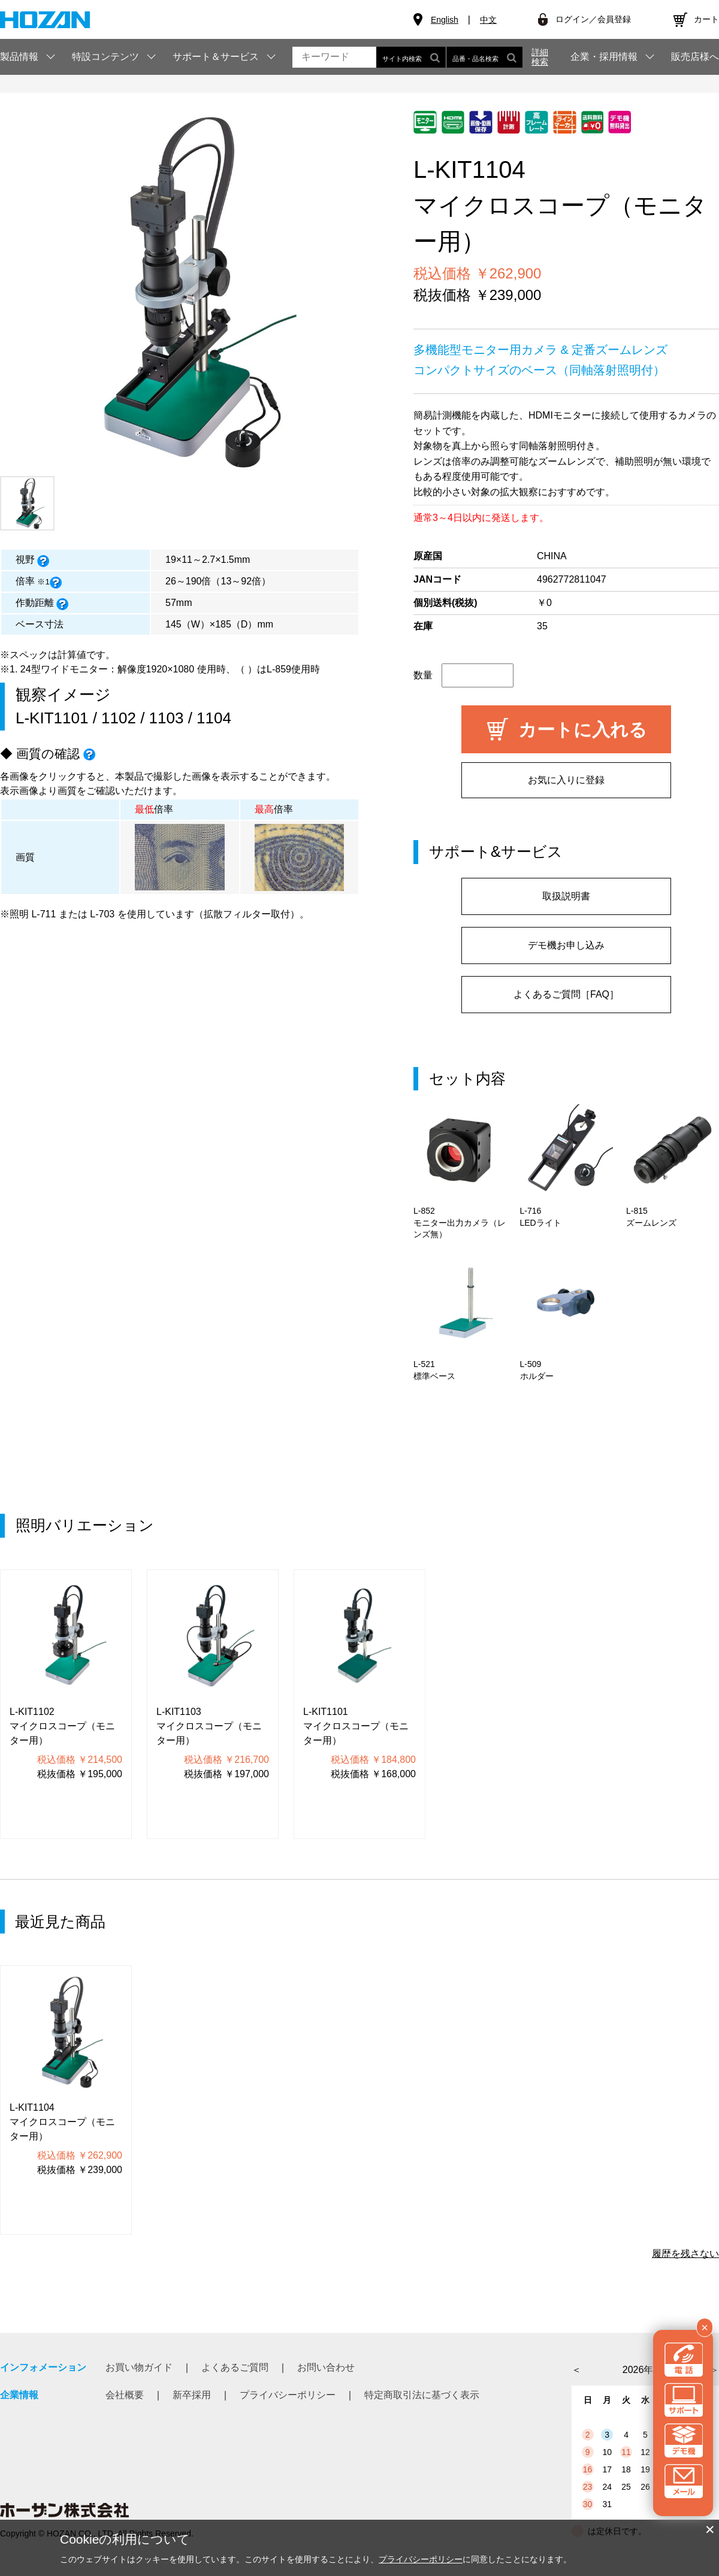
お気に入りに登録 (566, 780)
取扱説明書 (566, 896)
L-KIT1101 (52, 718)
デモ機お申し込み (566, 945)
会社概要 (124, 2395)
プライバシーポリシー (288, 2395)
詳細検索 (539, 56)
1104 (214, 718)
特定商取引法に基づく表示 (421, 2395)
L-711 (43, 914)
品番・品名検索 (484, 57)
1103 (166, 718)
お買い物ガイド (139, 2367)
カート (706, 19)
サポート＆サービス (216, 56)
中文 (488, 20)
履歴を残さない (685, 2253)
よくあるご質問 (234, 2367)
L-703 (102, 914)
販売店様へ (695, 57)
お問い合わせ (326, 2367)
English (444, 20)
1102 (118, 718)
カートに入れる (582, 730)
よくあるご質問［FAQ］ (566, 994)
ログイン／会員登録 (593, 19)
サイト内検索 (411, 57)
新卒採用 (192, 2395)
